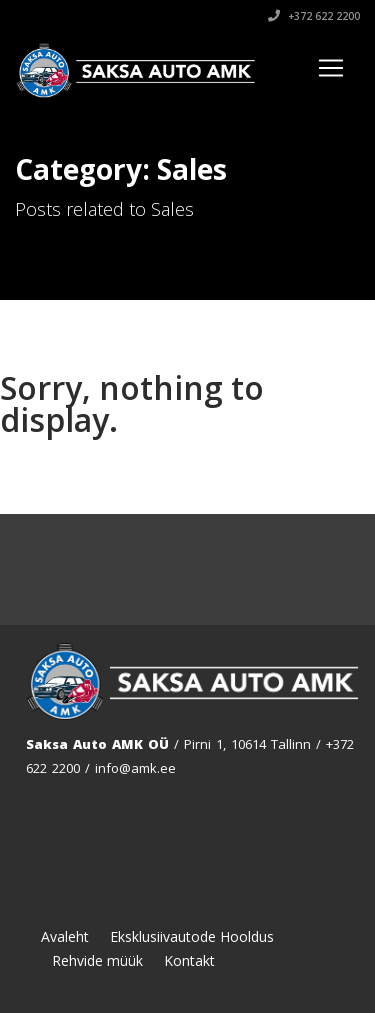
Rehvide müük (97, 960)
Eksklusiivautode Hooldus (192, 936)
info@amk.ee (135, 768)
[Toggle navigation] (331, 68)
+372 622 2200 (314, 16)
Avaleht (65, 936)
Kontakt (189, 960)
